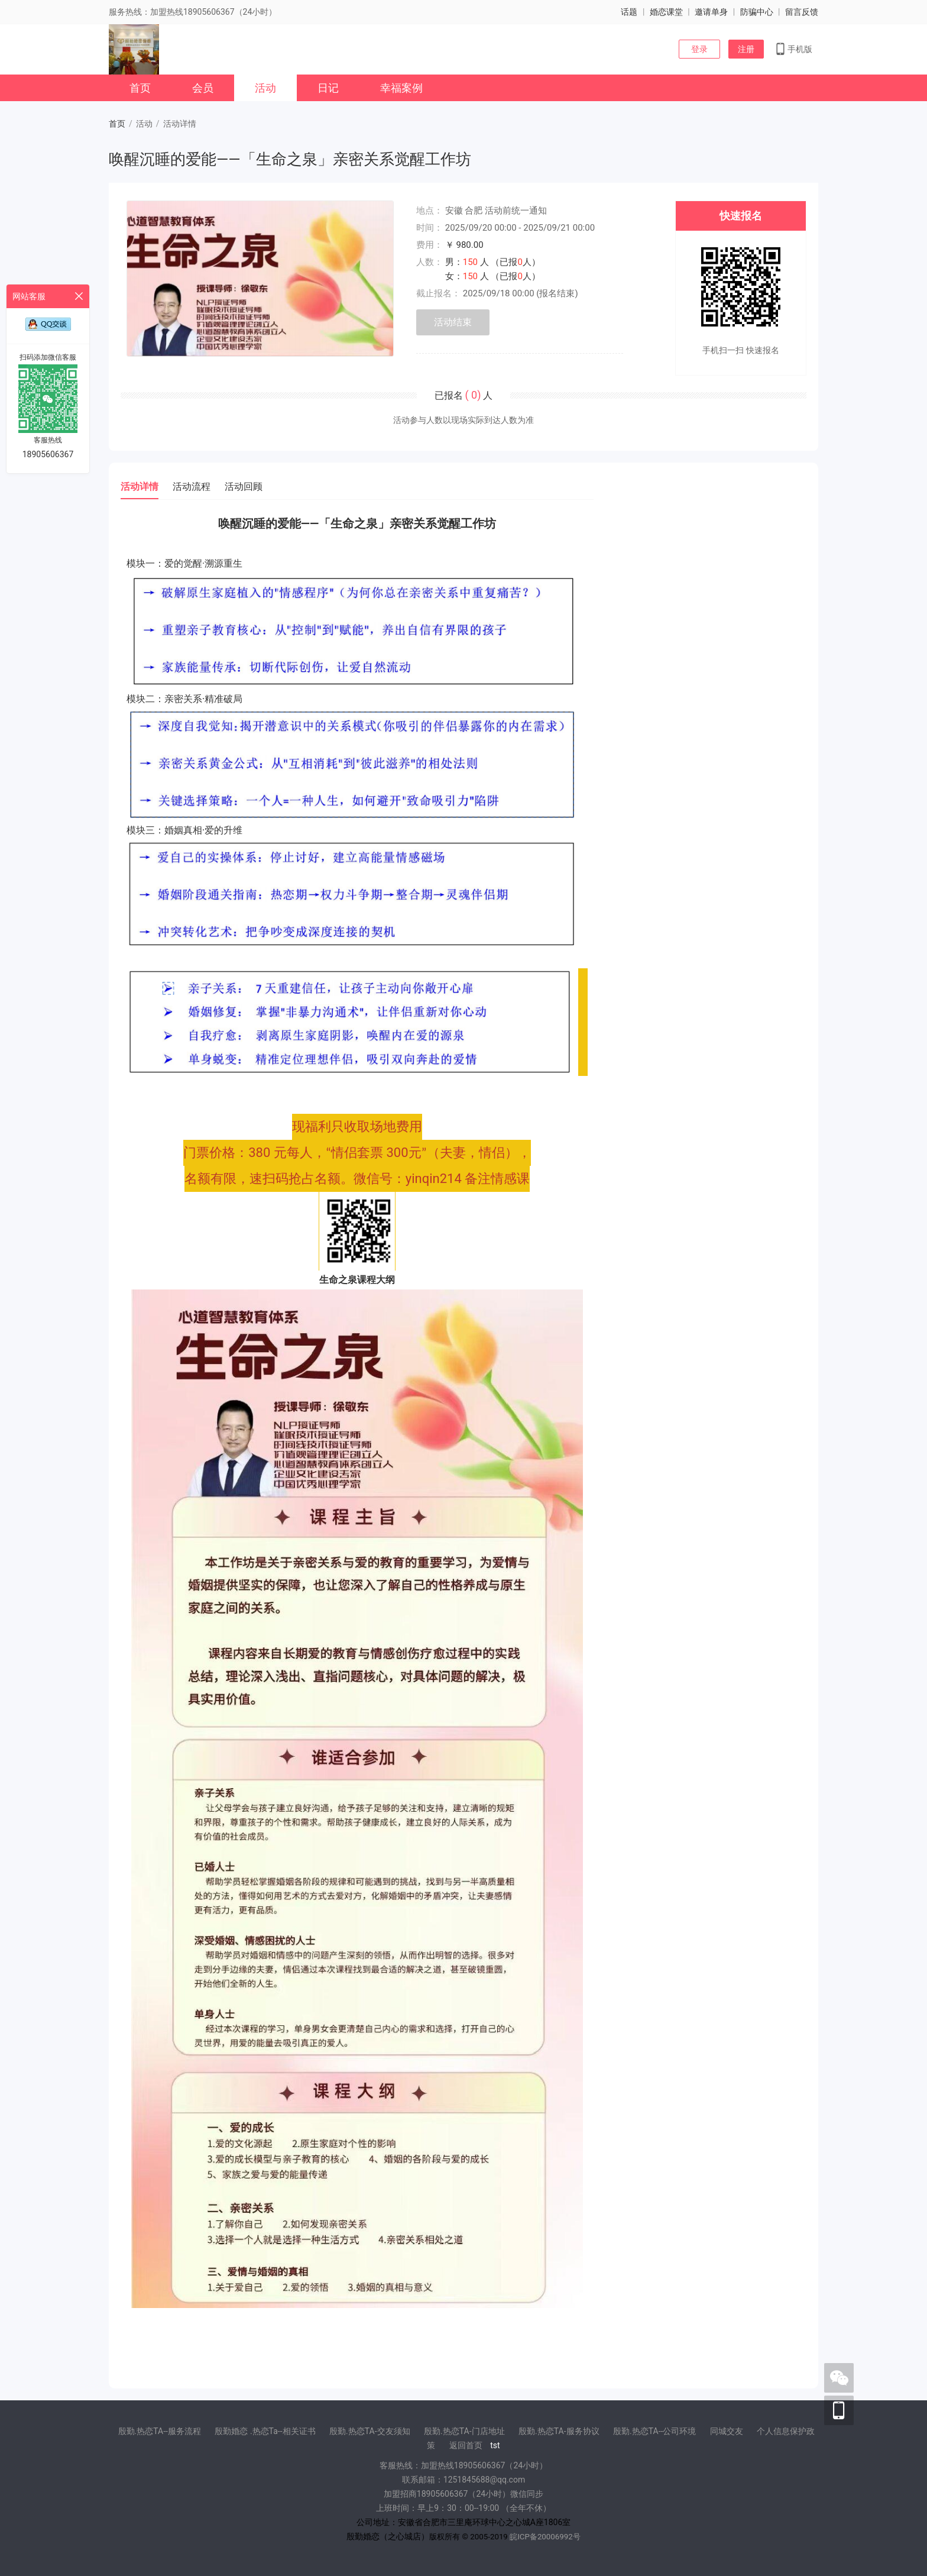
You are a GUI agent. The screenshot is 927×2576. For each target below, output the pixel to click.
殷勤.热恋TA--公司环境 (654, 2431)
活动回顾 (243, 486)
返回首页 (465, 2445)
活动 (265, 88)
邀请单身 (711, 12)
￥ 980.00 (464, 245)
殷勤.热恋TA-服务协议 (558, 2431)
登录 (699, 49)
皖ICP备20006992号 (545, 2536)
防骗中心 (756, 12)
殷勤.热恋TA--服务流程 (159, 2431)
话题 (629, 12)
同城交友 (726, 2431)
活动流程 (191, 486)
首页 (140, 88)
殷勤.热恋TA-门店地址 (464, 2431)
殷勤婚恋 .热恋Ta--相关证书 (265, 2431)
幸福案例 (401, 88)
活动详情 (139, 486)
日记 (328, 88)
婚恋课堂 (666, 12)
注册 (746, 49)
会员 (202, 88)
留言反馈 (801, 12)
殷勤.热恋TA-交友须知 (369, 2431)
